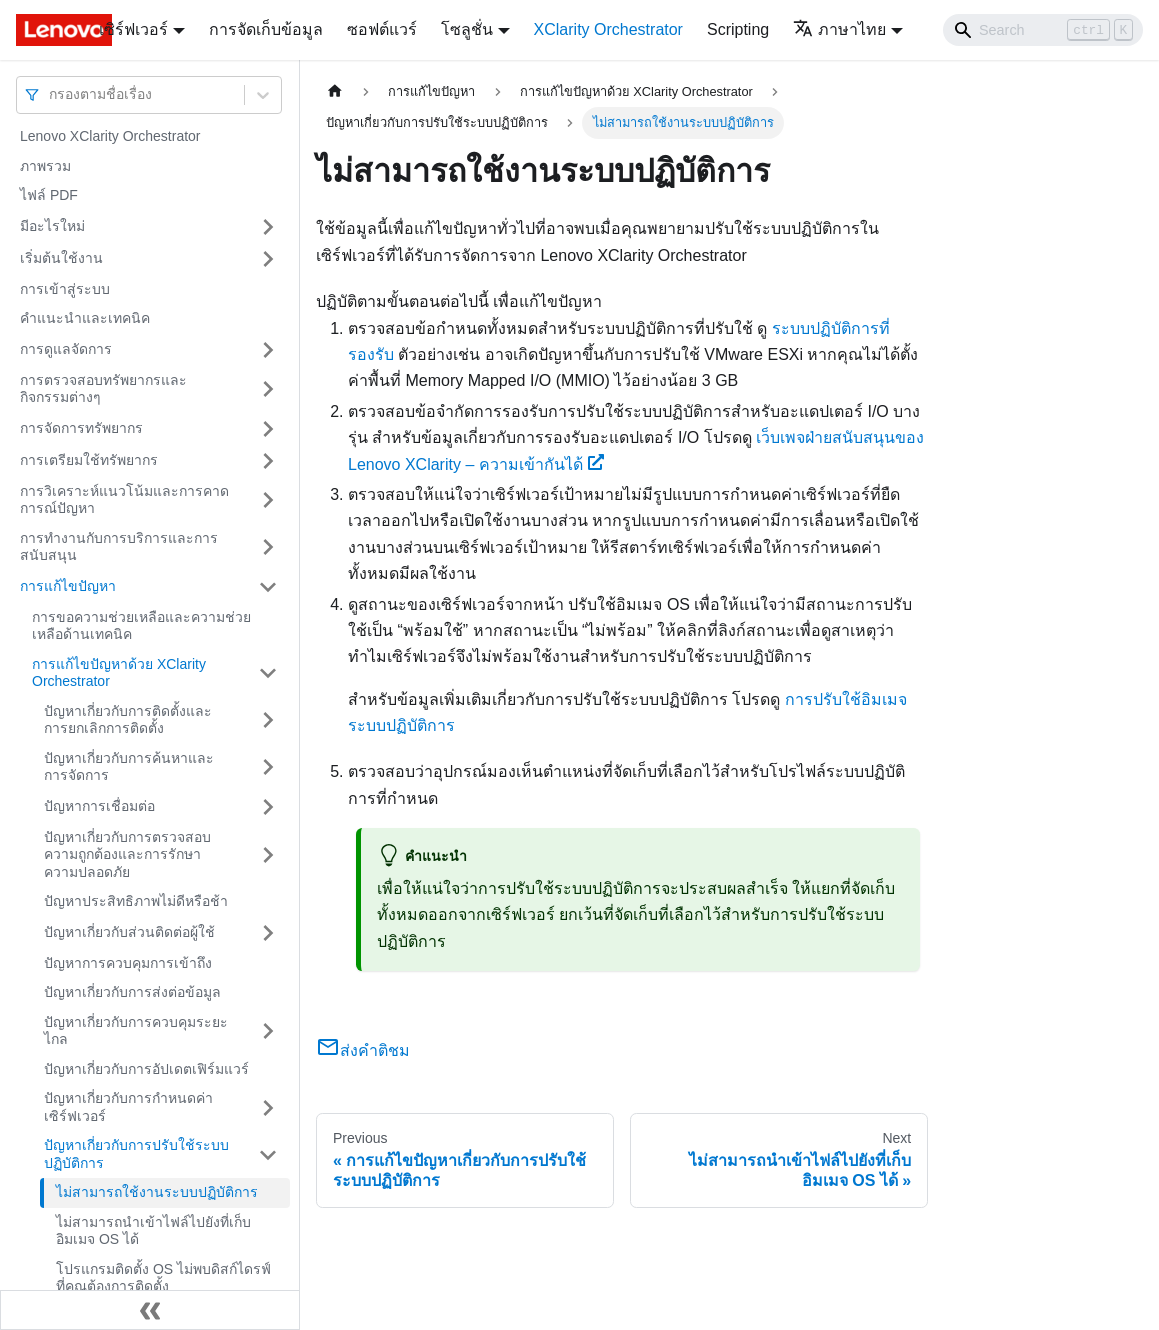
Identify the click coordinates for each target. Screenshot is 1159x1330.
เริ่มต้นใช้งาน (61, 258)
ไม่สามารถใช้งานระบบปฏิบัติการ (157, 1192)
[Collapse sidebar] (150, 1310)
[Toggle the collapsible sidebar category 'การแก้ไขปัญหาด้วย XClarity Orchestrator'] (268, 673)
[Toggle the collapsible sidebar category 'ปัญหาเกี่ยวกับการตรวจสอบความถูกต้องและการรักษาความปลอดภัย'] (268, 855)
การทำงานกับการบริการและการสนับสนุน (119, 547)
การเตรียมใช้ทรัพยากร (89, 460)
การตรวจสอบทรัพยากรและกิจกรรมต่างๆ (103, 389)
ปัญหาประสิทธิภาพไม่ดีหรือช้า (136, 901)
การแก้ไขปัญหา (68, 586)
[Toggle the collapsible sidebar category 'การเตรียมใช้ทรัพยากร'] (268, 461)
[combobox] (51, 94)
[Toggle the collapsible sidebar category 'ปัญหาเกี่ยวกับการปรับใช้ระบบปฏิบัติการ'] (268, 1154)
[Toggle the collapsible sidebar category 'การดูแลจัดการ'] (268, 350)
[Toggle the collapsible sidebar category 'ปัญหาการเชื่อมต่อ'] (268, 807)
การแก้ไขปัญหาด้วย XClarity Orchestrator (119, 673)
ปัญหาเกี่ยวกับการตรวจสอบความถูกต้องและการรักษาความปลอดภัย (127, 854)
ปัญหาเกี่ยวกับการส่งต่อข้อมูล (132, 992)
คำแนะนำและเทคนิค (85, 318)
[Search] (1043, 30)
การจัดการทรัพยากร (81, 428)
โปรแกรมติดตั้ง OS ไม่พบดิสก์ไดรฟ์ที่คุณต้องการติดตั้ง (163, 1278)
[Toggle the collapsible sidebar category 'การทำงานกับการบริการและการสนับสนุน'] (268, 547)
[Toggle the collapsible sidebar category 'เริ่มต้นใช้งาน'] (268, 259)
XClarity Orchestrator (608, 29)
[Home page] (335, 91)
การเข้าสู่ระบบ (65, 289)
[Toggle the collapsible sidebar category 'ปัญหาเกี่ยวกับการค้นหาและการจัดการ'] (268, 767)
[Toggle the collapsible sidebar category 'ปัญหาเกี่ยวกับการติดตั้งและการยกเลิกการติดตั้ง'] (268, 720)
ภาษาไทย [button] (839, 29)
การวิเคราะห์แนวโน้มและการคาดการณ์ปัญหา (124, 500)
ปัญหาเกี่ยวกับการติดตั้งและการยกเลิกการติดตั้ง (128, 720)
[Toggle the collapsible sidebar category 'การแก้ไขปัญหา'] (268, 587)
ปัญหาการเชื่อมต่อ (99, 806)
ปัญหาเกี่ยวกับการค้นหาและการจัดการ (129, 767)
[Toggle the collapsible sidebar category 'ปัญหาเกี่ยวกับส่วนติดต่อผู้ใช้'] (268, 933)
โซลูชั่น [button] (467, 29)
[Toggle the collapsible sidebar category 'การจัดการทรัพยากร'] (268, 429)
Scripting (738, 29)
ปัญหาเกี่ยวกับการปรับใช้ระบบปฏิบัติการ (136, 1154)
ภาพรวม (45, 166)
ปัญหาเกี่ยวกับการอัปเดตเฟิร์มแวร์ (146, 1069)
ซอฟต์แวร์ (382, 29)
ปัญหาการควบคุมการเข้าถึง (128, 963)
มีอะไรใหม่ (52, 226)
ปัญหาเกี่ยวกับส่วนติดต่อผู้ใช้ (129, 932)
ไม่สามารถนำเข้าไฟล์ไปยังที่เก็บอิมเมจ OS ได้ (153, 1231)
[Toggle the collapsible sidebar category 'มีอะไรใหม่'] (268, 227)
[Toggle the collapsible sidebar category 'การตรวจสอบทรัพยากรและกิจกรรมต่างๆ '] (268, 389)
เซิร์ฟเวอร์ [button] (133, 29)
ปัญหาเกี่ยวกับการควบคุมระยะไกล (136, 1031)
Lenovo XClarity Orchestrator (110, 136)
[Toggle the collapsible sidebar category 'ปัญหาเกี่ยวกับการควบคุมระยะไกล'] (268, 1031)
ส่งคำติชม (363, 1050)
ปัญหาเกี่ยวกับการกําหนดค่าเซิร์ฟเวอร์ (128, 1107)
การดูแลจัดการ (66, 349)
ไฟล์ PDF (49, 195)
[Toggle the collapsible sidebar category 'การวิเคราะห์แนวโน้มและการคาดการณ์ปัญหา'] (268, 500)
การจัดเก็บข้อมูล (266, 29)
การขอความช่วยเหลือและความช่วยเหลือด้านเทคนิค (141, 626)
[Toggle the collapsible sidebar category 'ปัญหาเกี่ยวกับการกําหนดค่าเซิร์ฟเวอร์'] (268, 1107)
